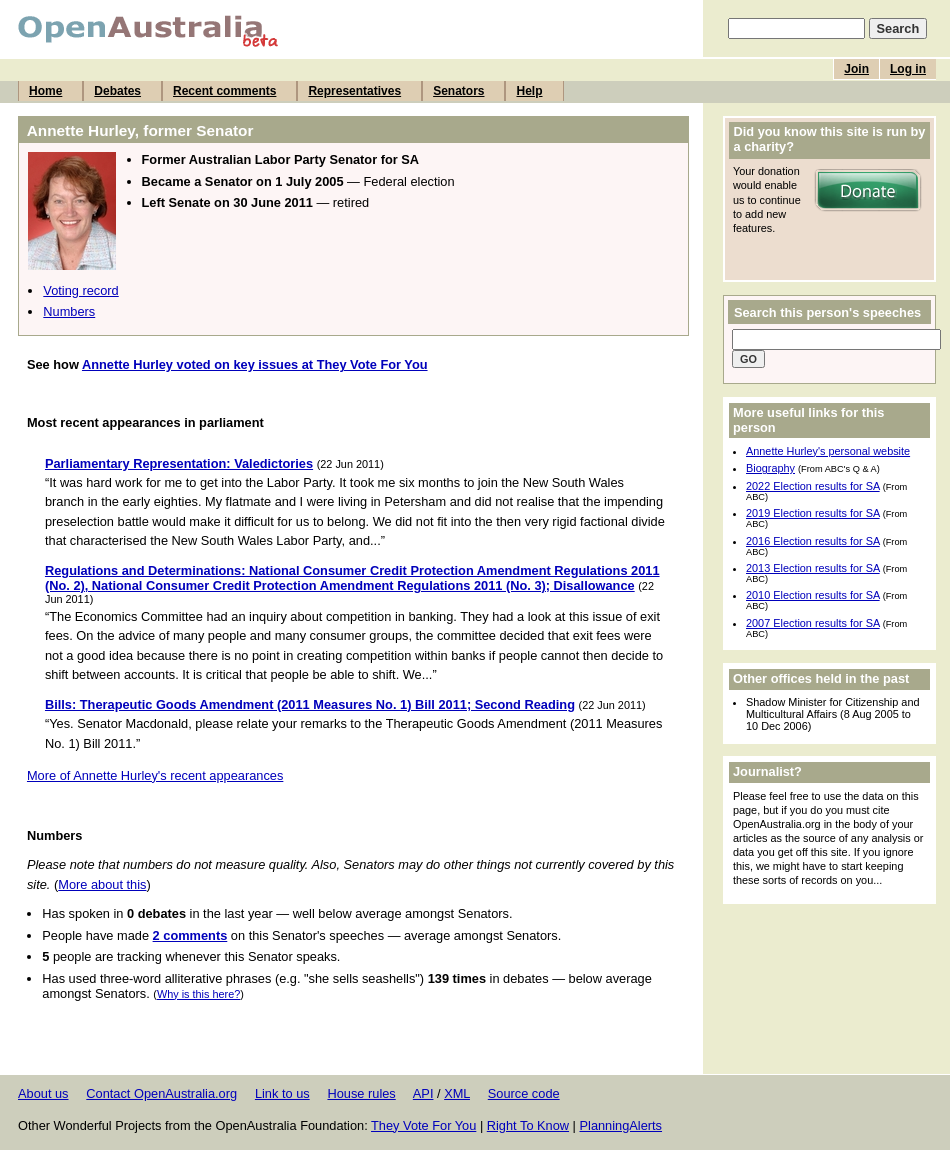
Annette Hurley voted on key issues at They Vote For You (255, 364)
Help (529, 91)
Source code (524, 1093)
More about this (102, 884)
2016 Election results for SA (813, 541)
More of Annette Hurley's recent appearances (155, 775)
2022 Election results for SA (813, 486)
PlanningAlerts (621, 1125)
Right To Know (528, 1125)
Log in (908, 69)
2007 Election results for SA (813, 623)
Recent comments (224, 91)
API (423, 1093)
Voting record (80, 290)
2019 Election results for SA (813, 513)
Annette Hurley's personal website (828, 451)
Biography (770, 468)
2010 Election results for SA (813, 595)
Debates (117, 91)
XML (457, 1093)
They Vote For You (423, 1125)
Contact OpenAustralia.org (161, 1093)
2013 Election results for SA (813, 568)
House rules (361, 1093)
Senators (458, 91)
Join (856, 69)
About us (43, 1093)
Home (45, 91)
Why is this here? (198, 994)
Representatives (354, 91)
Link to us (282, 1093)
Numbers (69, 311)
